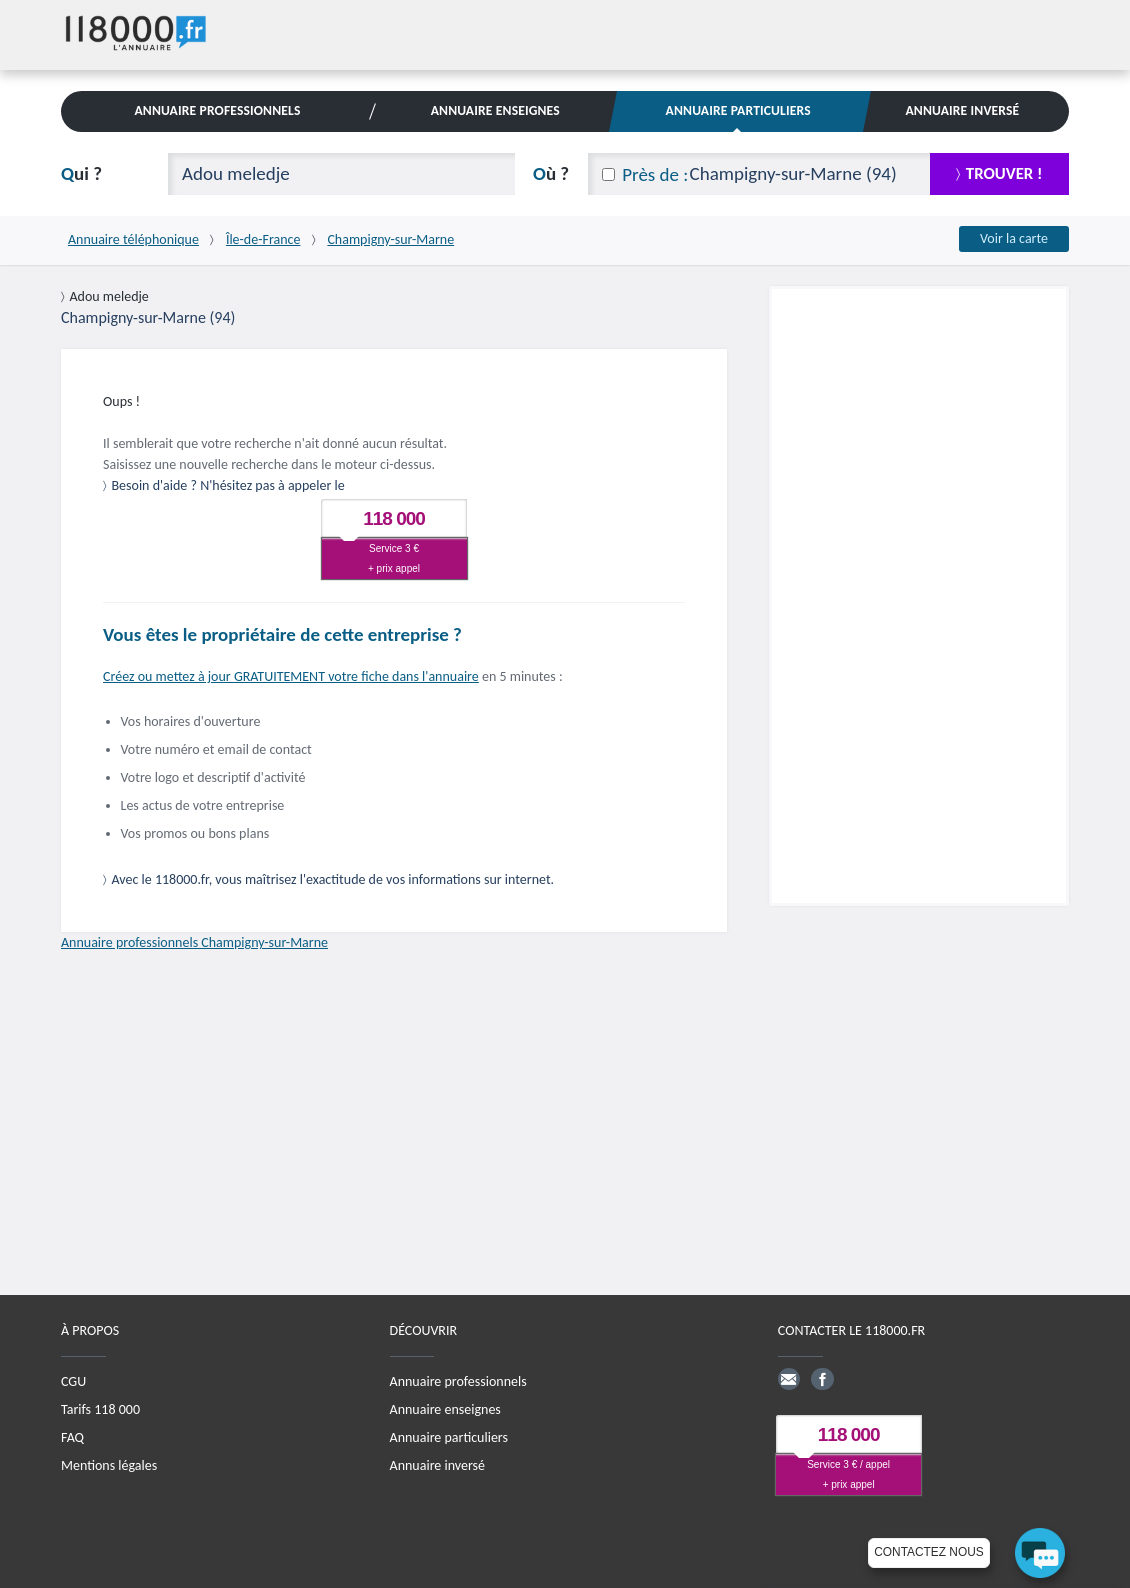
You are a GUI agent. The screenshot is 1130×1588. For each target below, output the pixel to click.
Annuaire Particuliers (738, 110)
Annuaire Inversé (962, 110)
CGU (73, 1381)
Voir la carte (1014, 238)
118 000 (394, 518)
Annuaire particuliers (449, 1437)
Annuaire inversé (437, 1465)
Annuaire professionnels (458, 1381)
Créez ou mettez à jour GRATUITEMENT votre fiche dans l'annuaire (291, 676)
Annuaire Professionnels (217, 110)
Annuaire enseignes (445, 1409)
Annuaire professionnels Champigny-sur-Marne (194, 942)
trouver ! (1004, 173)
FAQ (72, 1437)
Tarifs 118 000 (100, 1409)
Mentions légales (109, 1465)
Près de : (655, 174)
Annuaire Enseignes (495, 110)
